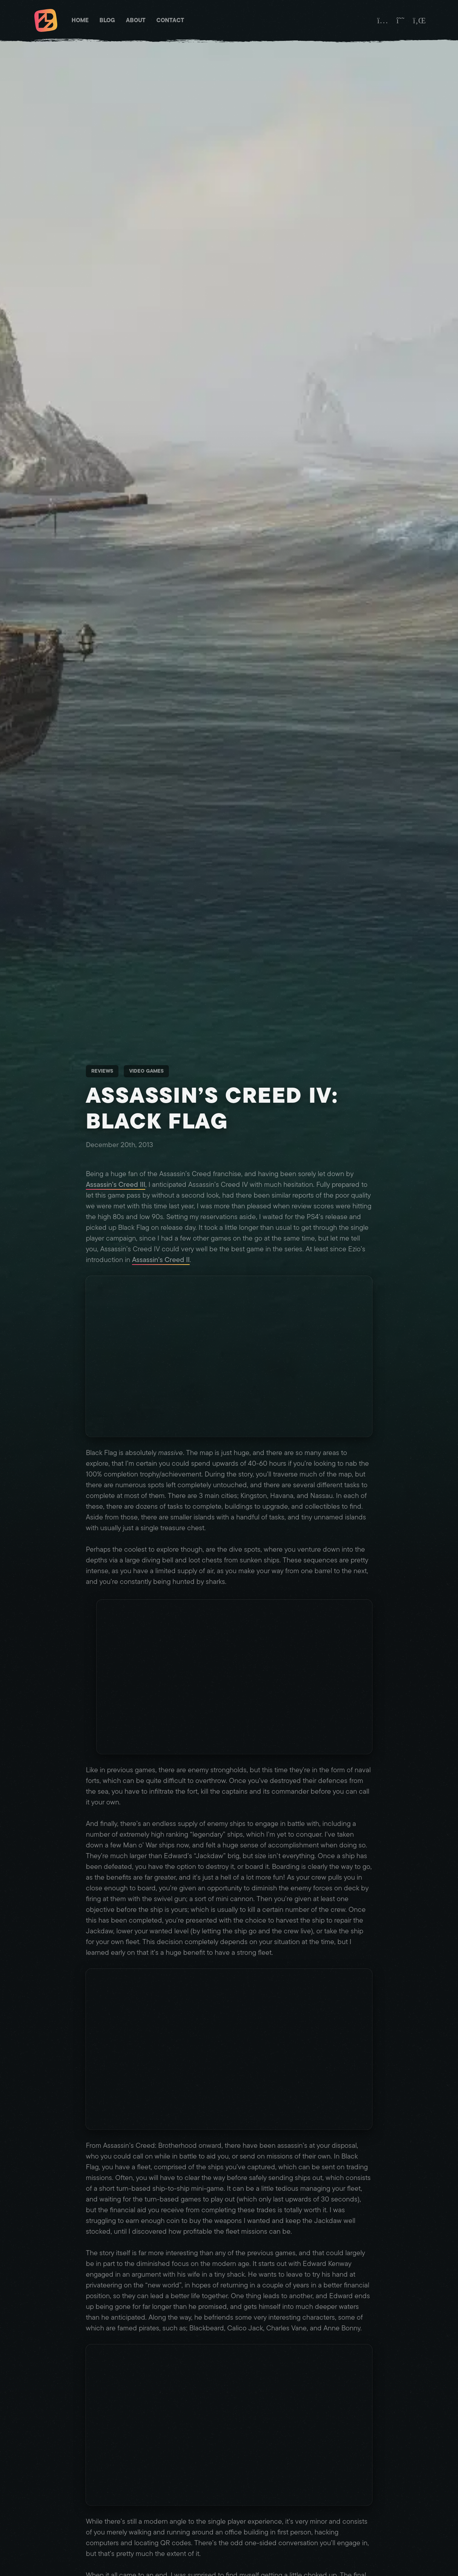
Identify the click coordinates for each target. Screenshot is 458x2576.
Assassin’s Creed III (115, 1184)
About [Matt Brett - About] (136, 20)
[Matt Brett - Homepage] (45, 21)
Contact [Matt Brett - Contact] (170, 20)
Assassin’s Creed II (161, 1260)
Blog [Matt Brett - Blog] (107, 20)
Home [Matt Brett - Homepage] (80, 20)
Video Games (146, 1071)
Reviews (102, 1071)
